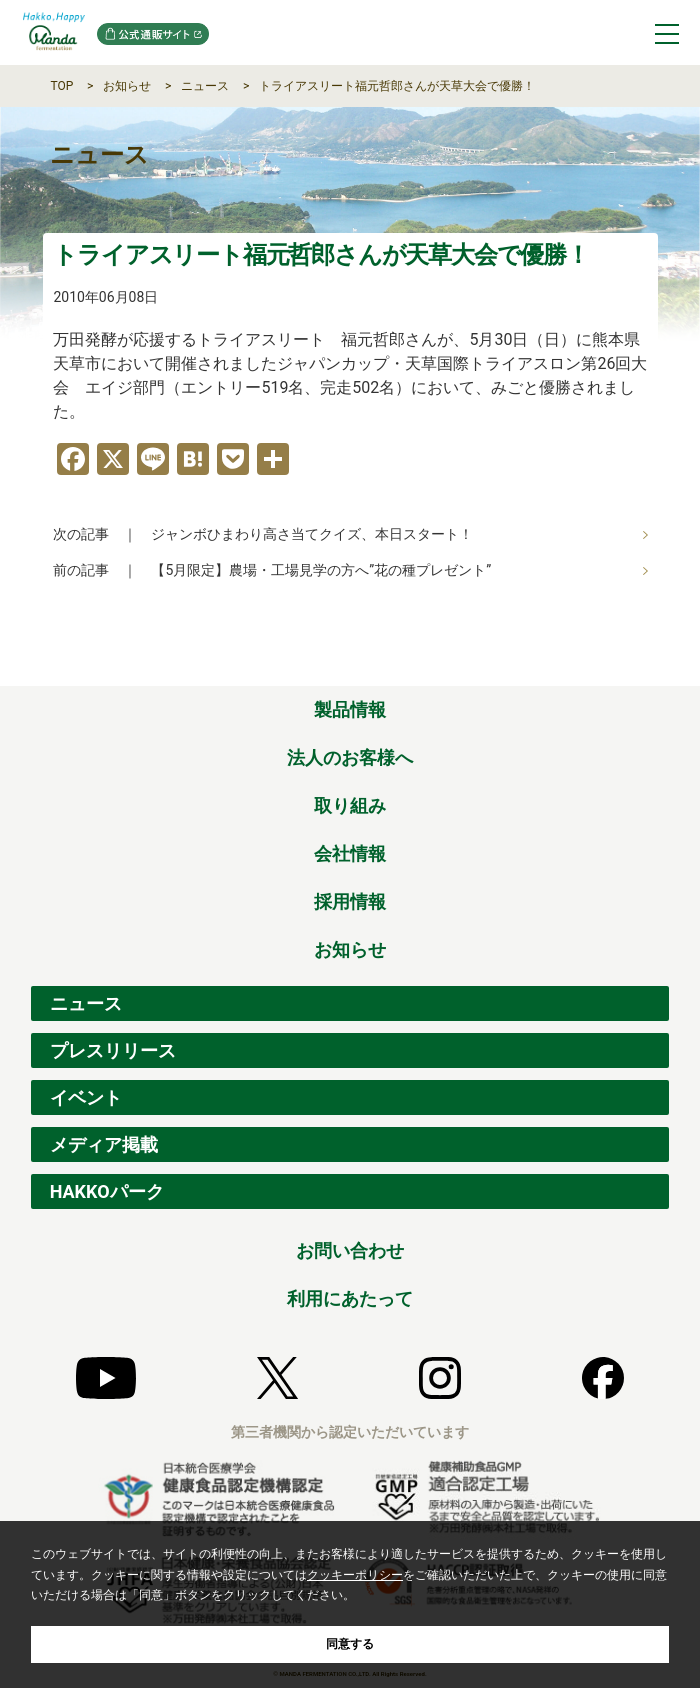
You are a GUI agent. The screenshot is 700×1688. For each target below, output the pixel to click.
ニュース (205, 86)
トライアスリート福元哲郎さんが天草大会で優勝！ (397, 86)
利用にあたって (350, 1298)
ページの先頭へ (655, 664)
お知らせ (127, 86)
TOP (61, 86)
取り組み (350, 805)
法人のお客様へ (350, 757)
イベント (86, 1097)
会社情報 (350, 853)
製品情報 (350, 709)
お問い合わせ (350, 1250)
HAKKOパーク (107, 1191)
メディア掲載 (104, 1144)
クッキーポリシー (355, 1575)
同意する (350, 1644)
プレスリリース (113, 1050)
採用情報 (350, 901)
